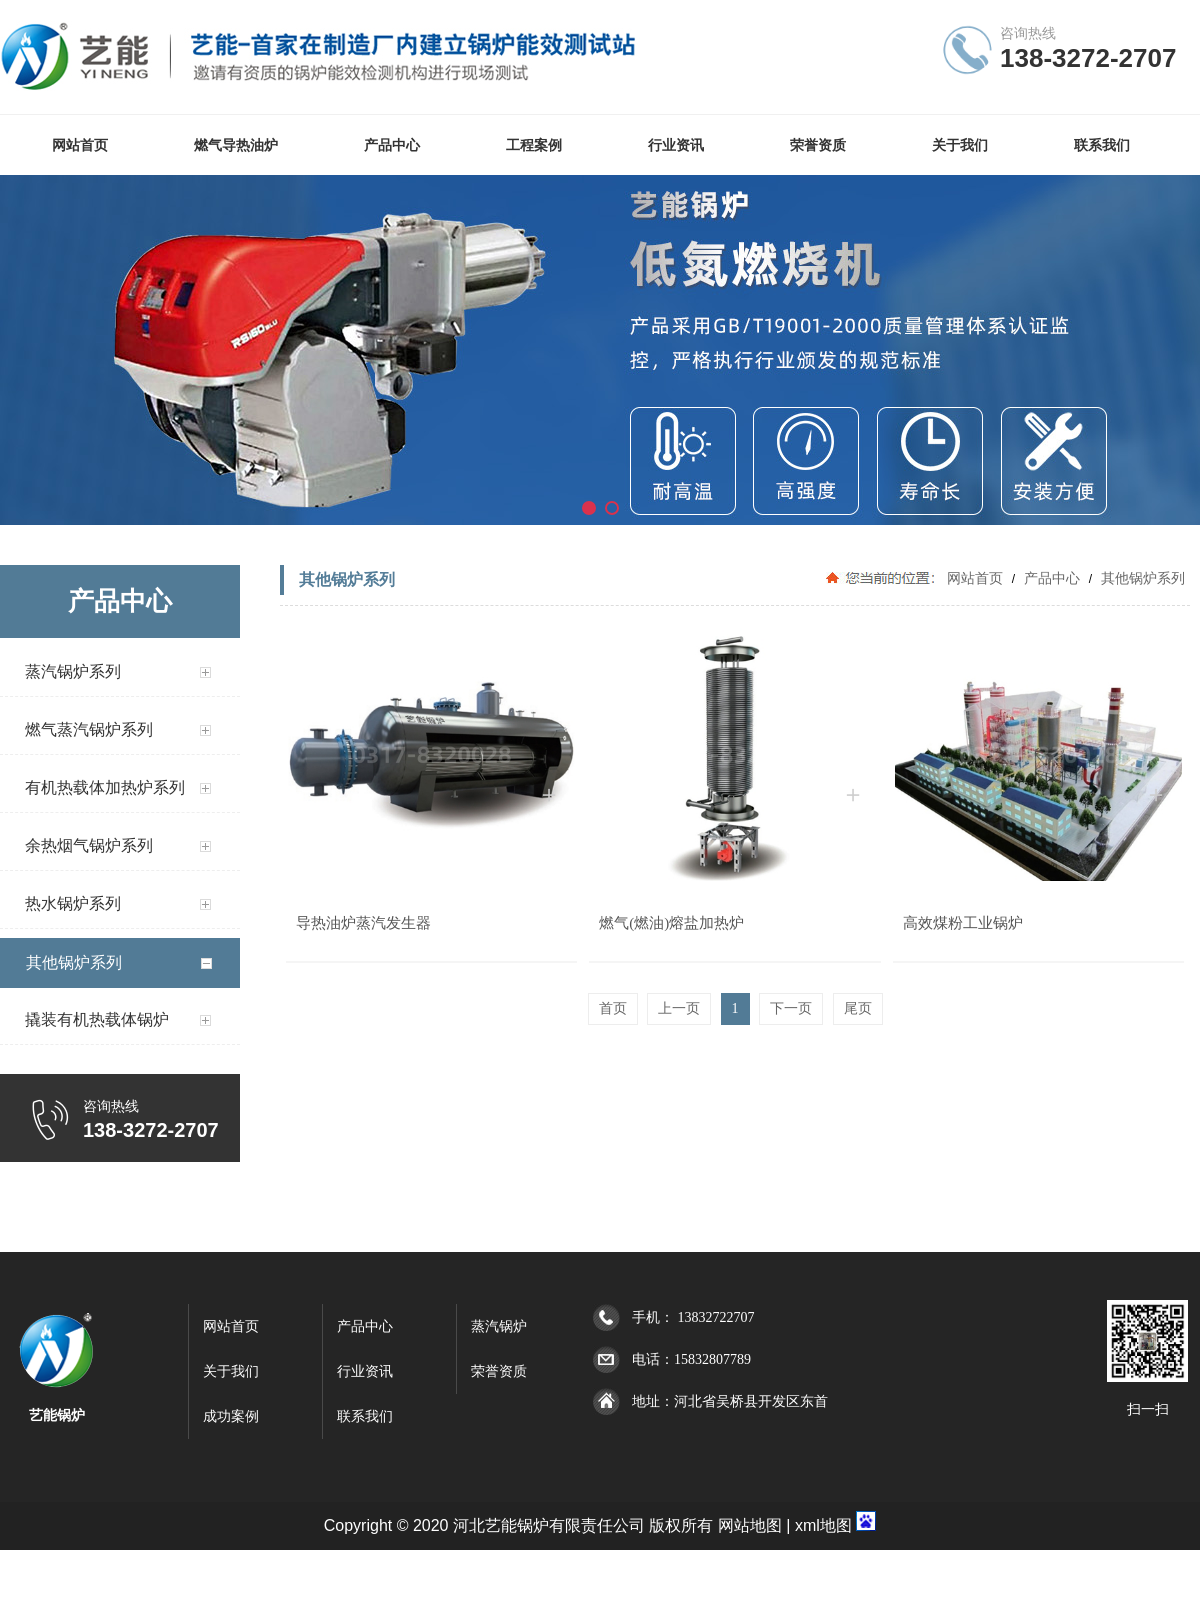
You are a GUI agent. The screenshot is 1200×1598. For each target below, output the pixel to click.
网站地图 (750, 1525)
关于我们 (231, 1371)
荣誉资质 (499, 1371)
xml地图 (823, 1525)
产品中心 (1052, 578)
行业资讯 (365, 1371)
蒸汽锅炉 (499, 1326)
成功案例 (231, 1416)
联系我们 (365, 1416)
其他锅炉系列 (1141, 578)
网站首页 (975, 578)
